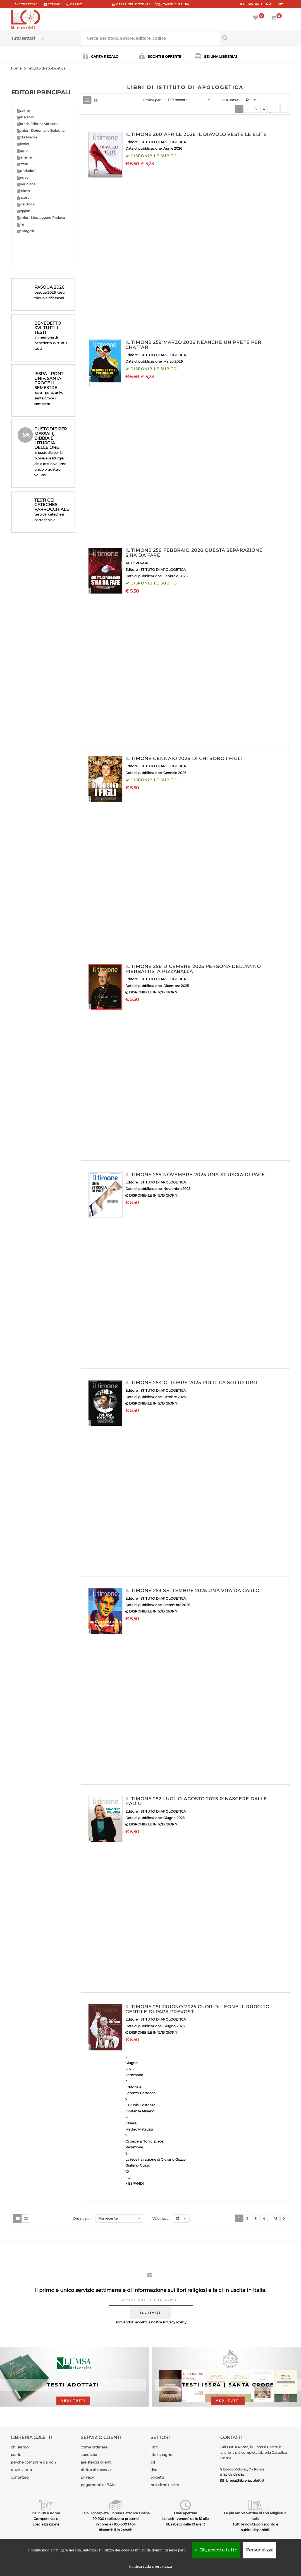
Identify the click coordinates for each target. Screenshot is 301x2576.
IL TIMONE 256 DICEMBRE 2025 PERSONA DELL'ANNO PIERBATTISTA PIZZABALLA (193, 969)
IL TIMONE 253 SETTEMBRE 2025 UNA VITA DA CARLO (192, 1590)
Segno (22, 150)
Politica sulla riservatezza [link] (150, 2566)
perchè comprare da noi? (33, 2462)
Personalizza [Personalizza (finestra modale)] (259, 2550)
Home (16, 68)
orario (76, 4)
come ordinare (94, 2447)
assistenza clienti (96, 2462)
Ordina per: (152, 100)
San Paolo (25, 117)
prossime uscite (164, 2484)
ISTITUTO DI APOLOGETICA (162, 142)
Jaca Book (25, 204)
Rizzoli (22, 164)
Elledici (23, 144)
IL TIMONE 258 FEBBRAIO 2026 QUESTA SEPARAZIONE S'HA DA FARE (194, 553)
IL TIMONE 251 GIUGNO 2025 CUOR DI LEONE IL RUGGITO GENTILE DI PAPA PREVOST (197, 2009)
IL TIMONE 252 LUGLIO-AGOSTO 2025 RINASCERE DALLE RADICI (196, 1801)
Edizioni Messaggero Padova (41, 217)
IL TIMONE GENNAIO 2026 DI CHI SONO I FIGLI (183, 758)
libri (154, 2447)
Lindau (22, 177)
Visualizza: (230, 100)
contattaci (20, 2477)
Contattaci (28, 4)
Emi (20, 224)
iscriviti (150, 2312)
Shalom (23, 191)
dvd (153, 2469)
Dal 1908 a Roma (46, 2513)
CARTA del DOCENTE (131, 4)
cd (152, 2462)
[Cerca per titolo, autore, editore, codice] (255, 37)
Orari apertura (185, 2513)
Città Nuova (27, 137)
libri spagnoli (162, 2454)
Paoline (23, 110)
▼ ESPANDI (134, 2183)
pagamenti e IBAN (98, 2484)
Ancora (23, 197)
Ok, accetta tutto (216, 2550)
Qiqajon (23, 211)
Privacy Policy (175, 2322)
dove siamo (21, 2469)
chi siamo (19, 2447)
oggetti (157, 2477)
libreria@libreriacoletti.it (244, 2480)
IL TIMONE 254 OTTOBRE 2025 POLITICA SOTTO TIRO (191, 1382)
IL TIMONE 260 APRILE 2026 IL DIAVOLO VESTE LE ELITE (196, 134)
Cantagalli (25, 231)
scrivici (54, 4)
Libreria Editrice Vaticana (37, 124)
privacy (87, 2477)
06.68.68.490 (233, 2475)
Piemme (24, 157)
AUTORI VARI (136, 563)
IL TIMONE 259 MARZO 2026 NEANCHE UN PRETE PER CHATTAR (193, 345)
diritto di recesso (96, 2469)
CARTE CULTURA (172, 4)
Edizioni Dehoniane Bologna (40, 130)
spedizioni (90, 2454)
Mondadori (26, 171)
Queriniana (26, 184)
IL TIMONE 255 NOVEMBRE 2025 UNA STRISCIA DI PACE (195, 1174)
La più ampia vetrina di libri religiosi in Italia (255, 2516)
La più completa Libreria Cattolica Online (116, 2513)
